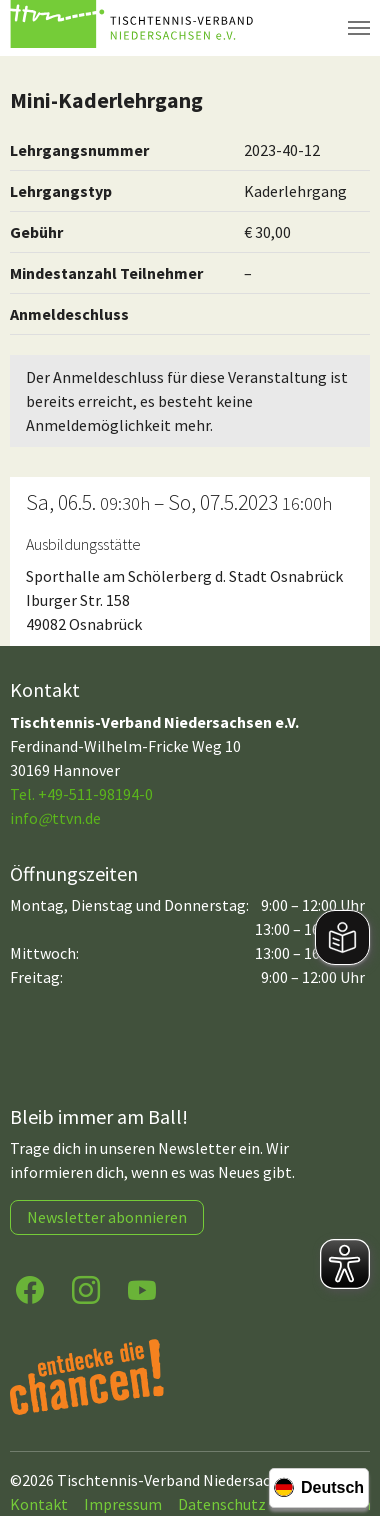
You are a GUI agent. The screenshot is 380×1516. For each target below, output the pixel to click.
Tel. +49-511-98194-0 (81, 794)
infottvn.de (55, 818)
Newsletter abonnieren (107, 1217)
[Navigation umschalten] (359, 28)
